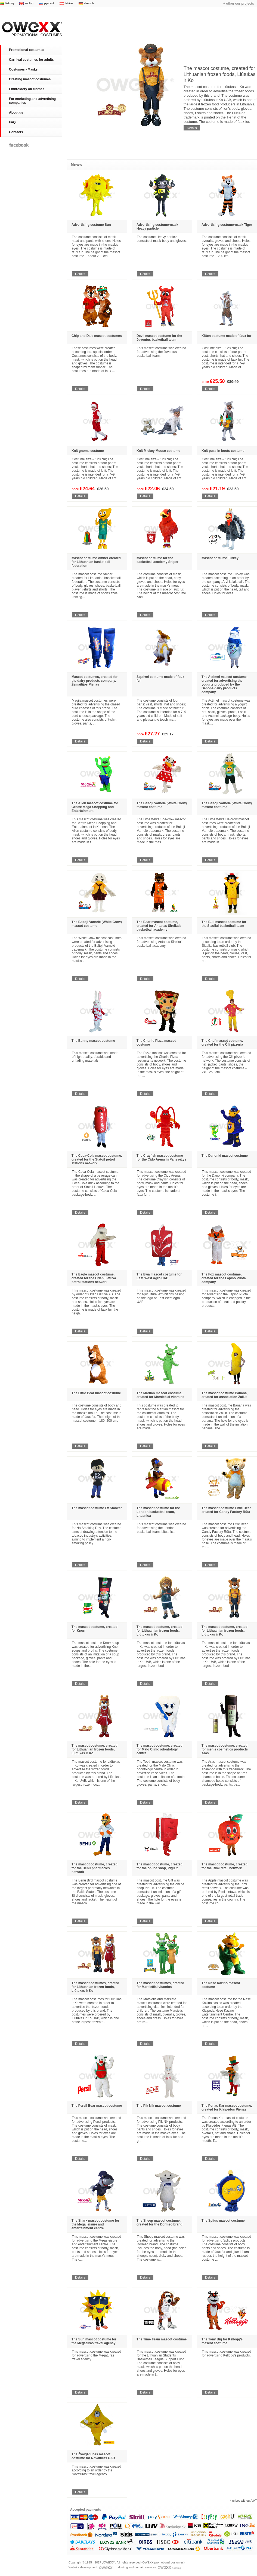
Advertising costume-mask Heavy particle (157, 226)
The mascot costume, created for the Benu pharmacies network (94, 1868)
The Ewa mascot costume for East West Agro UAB (159, 1276)
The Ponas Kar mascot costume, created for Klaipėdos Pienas (227, 2107)
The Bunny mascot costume (93, 1041)
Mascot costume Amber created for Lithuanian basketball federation (96, 562)
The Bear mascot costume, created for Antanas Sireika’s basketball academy (159, 925)
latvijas (69, 3)
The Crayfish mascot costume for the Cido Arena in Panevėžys (161, 1157)
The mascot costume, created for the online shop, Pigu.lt (159, 1866)
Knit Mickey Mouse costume (158, 451)
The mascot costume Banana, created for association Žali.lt (224, 1395)
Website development (91, 2567)
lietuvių (9, 3)
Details (192, 128)
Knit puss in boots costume (223, 451)
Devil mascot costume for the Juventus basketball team (159, 338)
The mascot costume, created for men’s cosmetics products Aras (225, 1749)
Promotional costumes (31, 29)
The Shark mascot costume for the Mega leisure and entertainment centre (95, 2224)
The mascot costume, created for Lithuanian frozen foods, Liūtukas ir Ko (219, 74)
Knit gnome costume (88, 451)
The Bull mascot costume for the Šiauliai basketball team (224, 924)
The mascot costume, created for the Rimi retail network (224, 1866)
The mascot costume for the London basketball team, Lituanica (158, 1512)
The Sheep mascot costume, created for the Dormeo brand (159, 2222)
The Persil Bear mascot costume (97, 2106)
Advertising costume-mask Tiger (227, 225)
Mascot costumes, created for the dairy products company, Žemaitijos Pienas (94, 680)
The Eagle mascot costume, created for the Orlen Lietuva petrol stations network (94, 1278)
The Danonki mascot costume (225, 1156)
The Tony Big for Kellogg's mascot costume (222, 2341)
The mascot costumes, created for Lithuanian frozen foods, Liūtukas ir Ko (95, 1987)
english (29, 3)
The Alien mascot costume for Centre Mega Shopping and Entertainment (95, 807)
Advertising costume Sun (91, 225)
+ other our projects (238, 3)
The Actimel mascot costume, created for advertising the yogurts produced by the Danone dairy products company (224, 684)
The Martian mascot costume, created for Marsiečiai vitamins (160, 1395)
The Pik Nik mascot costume (159, 2106)
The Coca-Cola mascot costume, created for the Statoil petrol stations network (97, 1159)
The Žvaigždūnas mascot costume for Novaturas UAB (93, 2456)
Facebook (19, 145)
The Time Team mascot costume (162, 2339)
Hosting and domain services (149, 2567)
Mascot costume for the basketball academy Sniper (157, 560)
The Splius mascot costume (223, 2220)
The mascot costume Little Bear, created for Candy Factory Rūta (227, 1510)
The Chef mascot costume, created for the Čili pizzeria (222, 1042)
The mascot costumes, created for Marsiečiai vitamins (160, 1985)
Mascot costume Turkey (220, 558)
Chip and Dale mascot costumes (97, 336)
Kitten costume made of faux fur (226, 336)
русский (49, 3)
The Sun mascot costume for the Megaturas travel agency (94, 2341)
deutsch (89, 3)
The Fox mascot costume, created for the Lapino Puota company (224, 1278)
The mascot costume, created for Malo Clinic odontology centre (159, 1749)
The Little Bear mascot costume (96, 1393)
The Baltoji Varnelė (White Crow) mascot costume (162, 805)
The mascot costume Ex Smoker (97, 1508)
